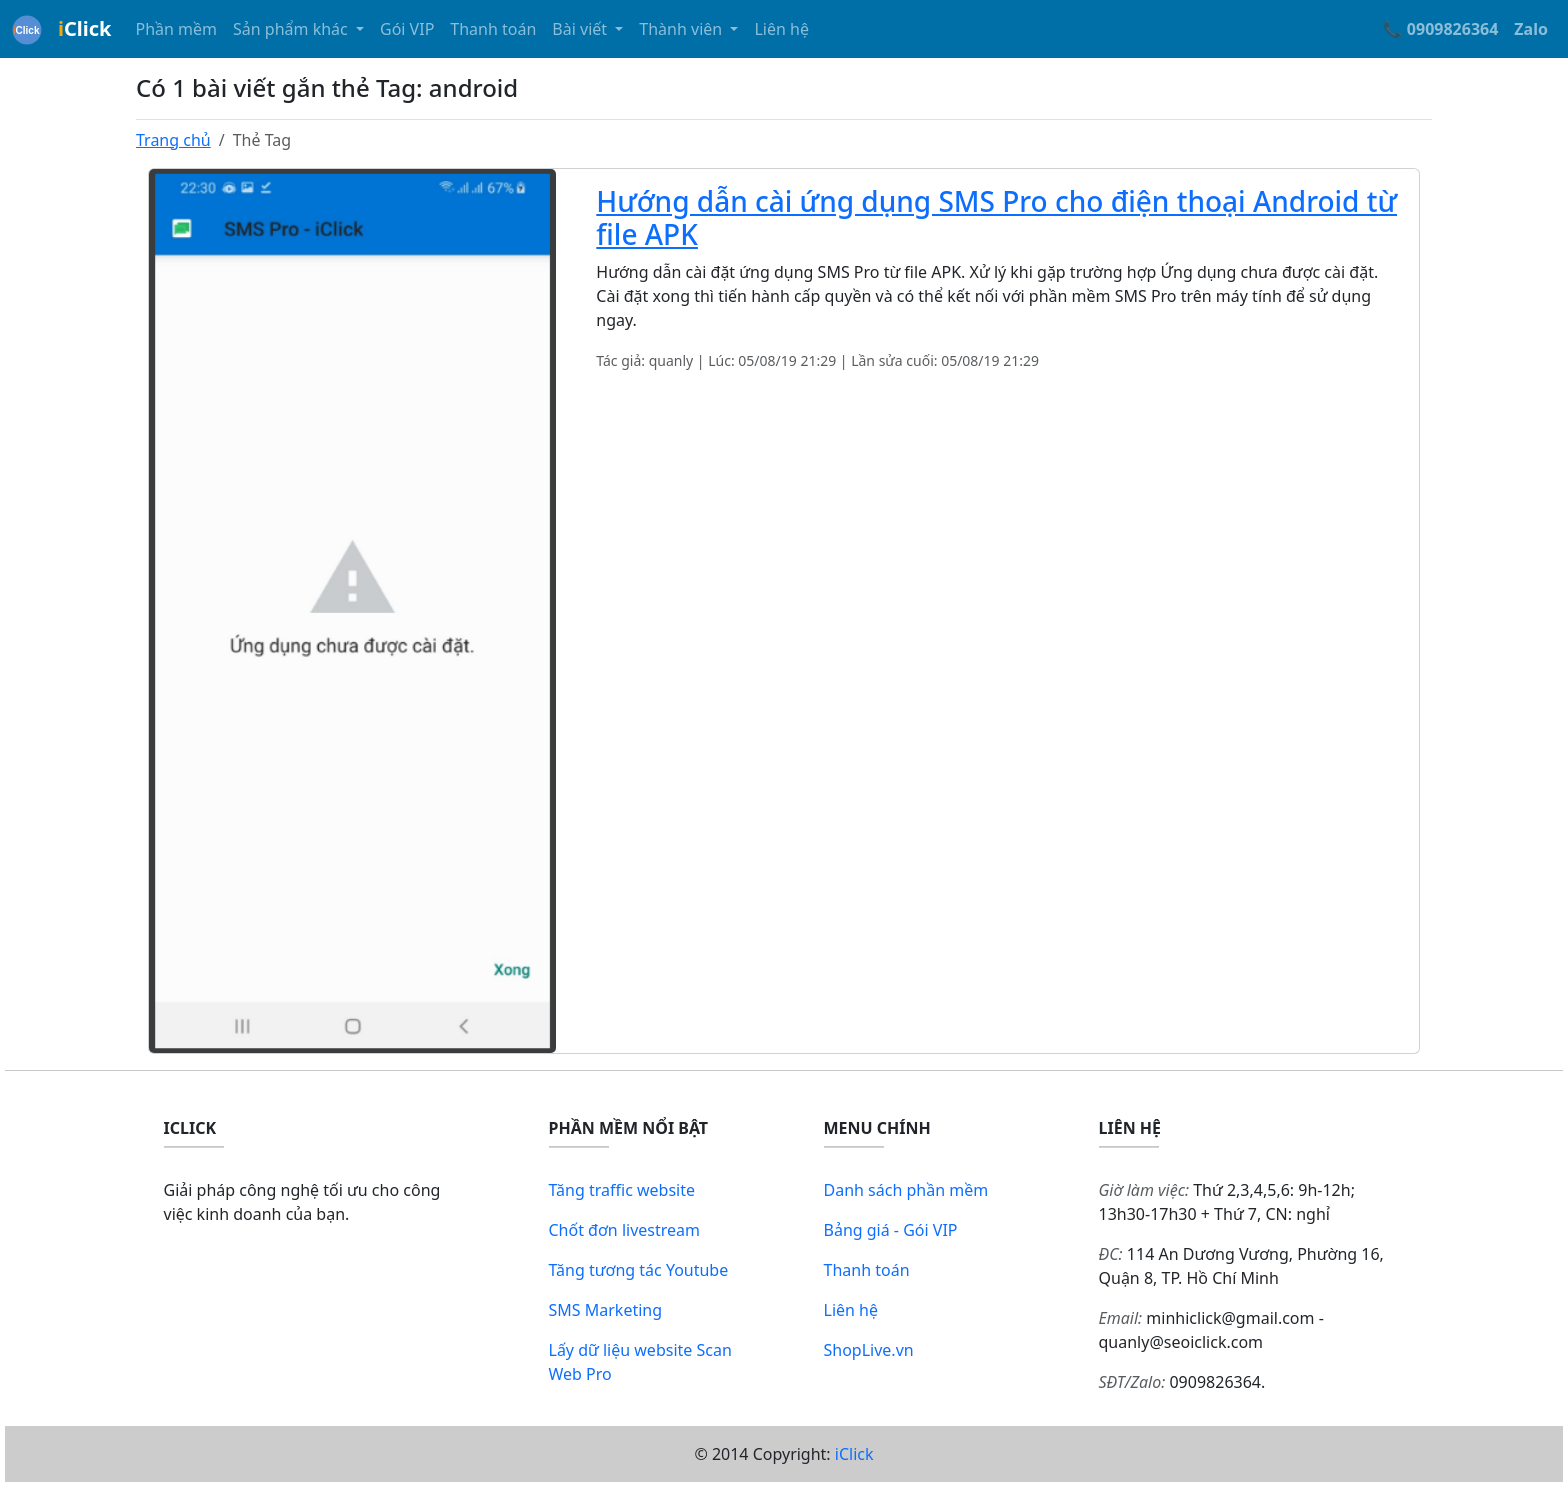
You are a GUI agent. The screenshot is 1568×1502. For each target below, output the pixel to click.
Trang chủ (173, 140)
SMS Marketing (606, 1310)
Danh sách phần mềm (906, 1190)
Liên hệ (781, 29)
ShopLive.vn (869, 1350)
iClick (854, 1454)
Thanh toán (493, 29)
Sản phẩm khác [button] (292, 29)
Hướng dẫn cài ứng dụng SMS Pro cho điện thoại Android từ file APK (996, 218)
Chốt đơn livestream (625, 1230)
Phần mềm (176, 29)
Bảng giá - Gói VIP (891, 1230)
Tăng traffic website (622, 1190)
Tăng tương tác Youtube (639, 1270)
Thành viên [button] (682, 29)
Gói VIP (407, 29)
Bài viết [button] (581, 29)
